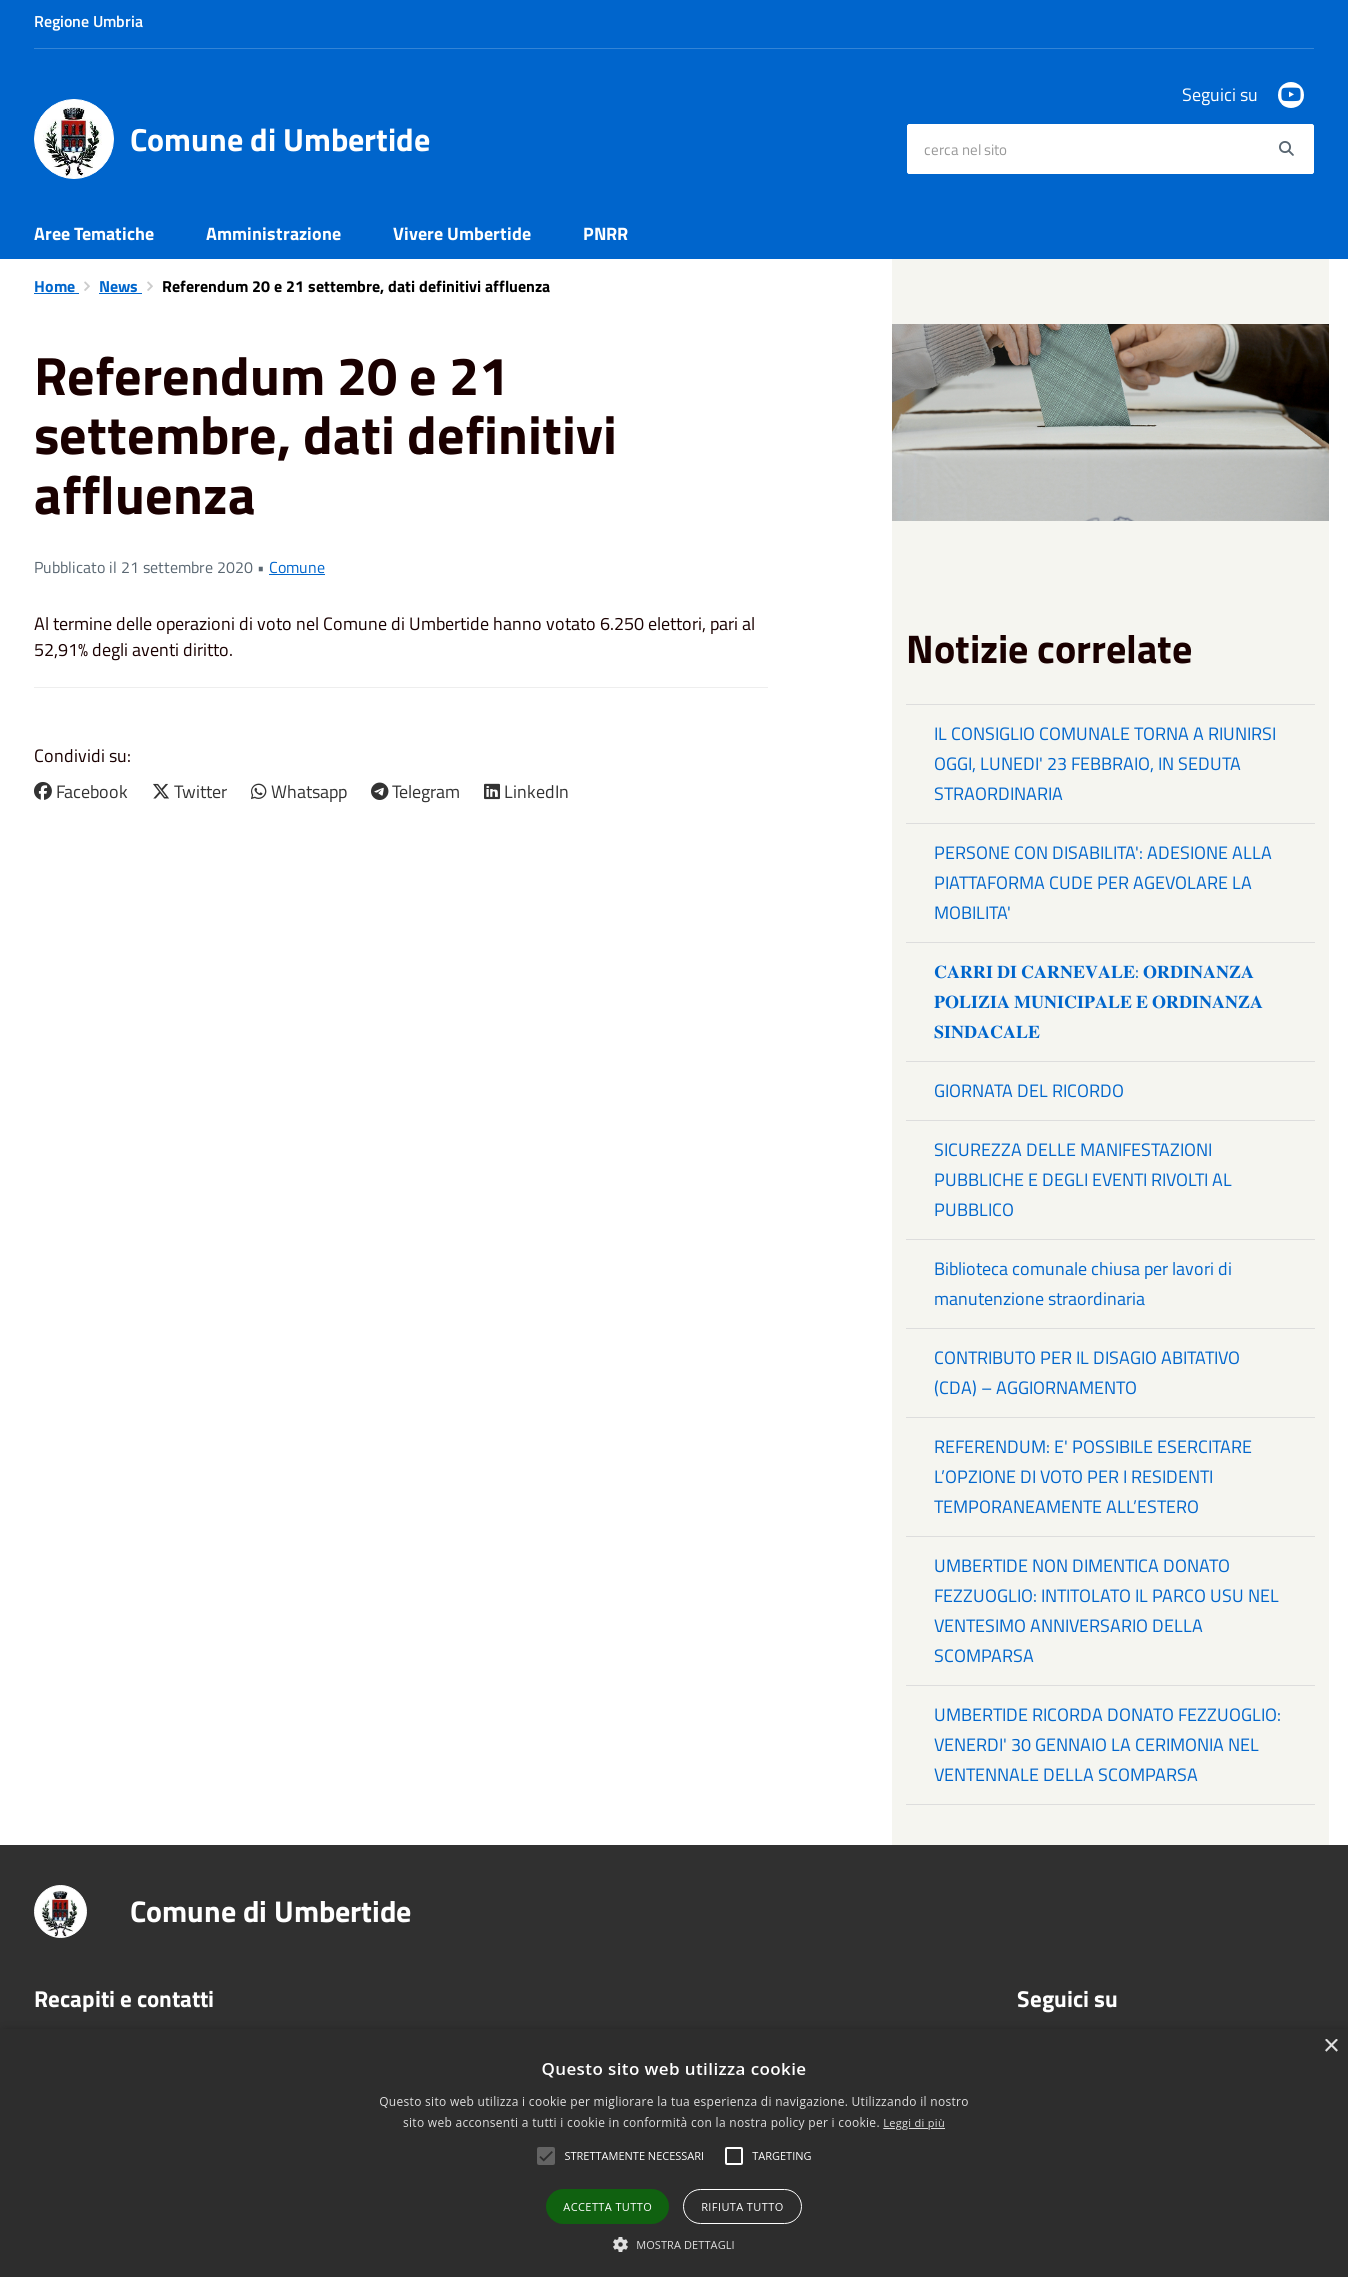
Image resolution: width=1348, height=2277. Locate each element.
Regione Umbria (88, 21)
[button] (674, 2243)
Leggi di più (914, 2122)
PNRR (605, 233)
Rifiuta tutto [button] (742, 2206)
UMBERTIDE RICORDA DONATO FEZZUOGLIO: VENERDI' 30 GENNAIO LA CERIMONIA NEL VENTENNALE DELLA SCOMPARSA (1107, 1744)
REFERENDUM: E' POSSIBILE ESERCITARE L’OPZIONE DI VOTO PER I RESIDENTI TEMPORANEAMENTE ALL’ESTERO (1093, 1476)
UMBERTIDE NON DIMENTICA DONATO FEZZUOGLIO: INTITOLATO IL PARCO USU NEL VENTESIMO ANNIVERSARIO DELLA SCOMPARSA (1106, 1610)
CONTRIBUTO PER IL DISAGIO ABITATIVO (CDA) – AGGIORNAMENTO (1087, 1372)
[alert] (674, 2153)
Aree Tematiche (94, 233)
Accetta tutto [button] (607, 2206)
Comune (297, 567)
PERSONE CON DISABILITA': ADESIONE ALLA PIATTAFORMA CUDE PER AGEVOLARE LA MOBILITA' (1103, 882)
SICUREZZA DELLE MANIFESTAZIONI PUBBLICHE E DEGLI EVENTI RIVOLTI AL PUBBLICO (1083, 1179)
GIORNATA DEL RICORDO (1029, 1090)
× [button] (1330, 2046)
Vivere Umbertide (462, 233)
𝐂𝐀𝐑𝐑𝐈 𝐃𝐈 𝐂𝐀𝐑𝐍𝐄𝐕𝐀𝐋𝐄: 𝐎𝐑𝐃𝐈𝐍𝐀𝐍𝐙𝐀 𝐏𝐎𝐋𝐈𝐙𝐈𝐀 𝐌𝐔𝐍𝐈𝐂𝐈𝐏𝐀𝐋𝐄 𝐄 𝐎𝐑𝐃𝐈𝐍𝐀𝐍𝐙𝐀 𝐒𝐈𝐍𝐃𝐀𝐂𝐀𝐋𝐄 (1098, 1001)
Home (56, 286)
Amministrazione (273, 233)
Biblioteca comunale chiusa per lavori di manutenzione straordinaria (1083, 1283)
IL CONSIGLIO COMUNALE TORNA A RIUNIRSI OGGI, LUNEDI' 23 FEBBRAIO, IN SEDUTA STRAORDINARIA (1105, 763)
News (120, 286)
